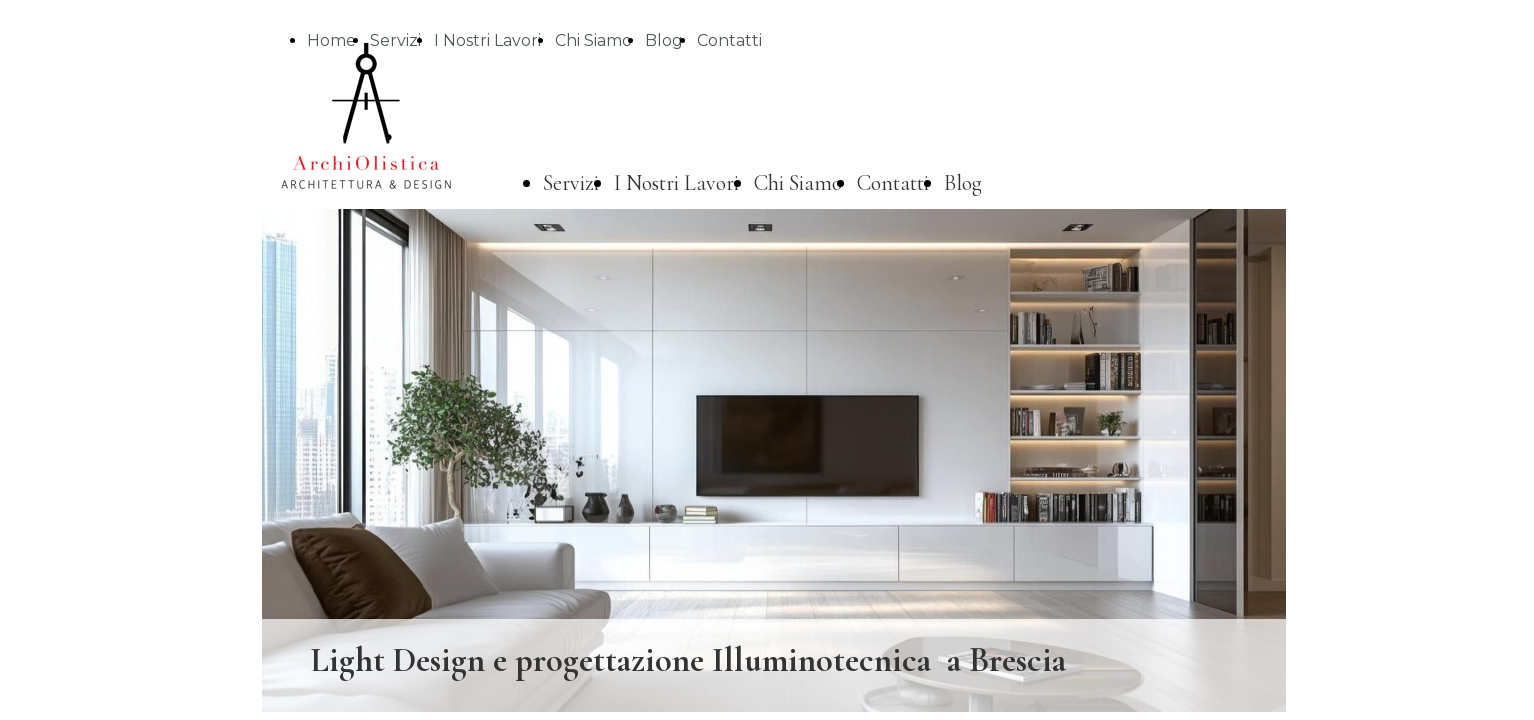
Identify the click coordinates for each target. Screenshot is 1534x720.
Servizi (571, 183)
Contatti (729, 40)
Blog (664, 40)
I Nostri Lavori (487, 40)
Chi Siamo (593, 40)
